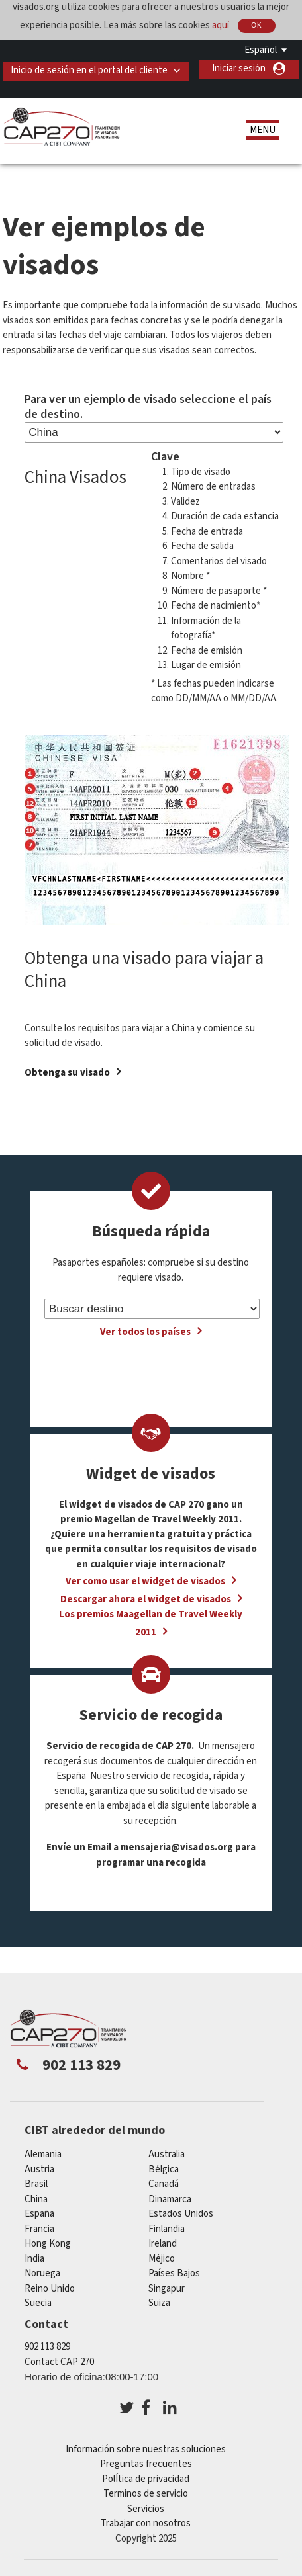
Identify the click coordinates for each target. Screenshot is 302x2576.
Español (260, 50)
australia (166, 2156)
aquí (220, 25)
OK (256, 25)
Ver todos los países (145, 1333)
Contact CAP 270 (59, 2363)
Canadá (163, 2185)
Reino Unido (50, 2290)
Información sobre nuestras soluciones (146, 2451)
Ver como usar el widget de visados (145, 1583)
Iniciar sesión (239, 88)
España (39, 2215)
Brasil (36, 2185)
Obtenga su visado (67, 1074)
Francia (39, 2230)
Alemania (43, 2156)
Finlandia (166, 2230)
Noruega (42, 2275)
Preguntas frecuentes (146, 2465)
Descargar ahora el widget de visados (145, 1601)
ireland (162, 2245)
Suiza (159, 2304)
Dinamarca (169, 2201)
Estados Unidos (180, 2215)
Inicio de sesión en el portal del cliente (91, 68)
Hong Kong (48, 2245)
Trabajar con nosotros (146, 2525)
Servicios (145, 2510)
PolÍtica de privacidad (145, 2480)
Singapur (166, 2290)
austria (39, 2171)
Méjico (161, 2260)
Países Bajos (174, 2275)
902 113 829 (47, 2348)
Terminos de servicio (145, 2495)
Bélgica (163, 2171)
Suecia (38, 2304)
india (34, 2260)
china (36, 2201)
